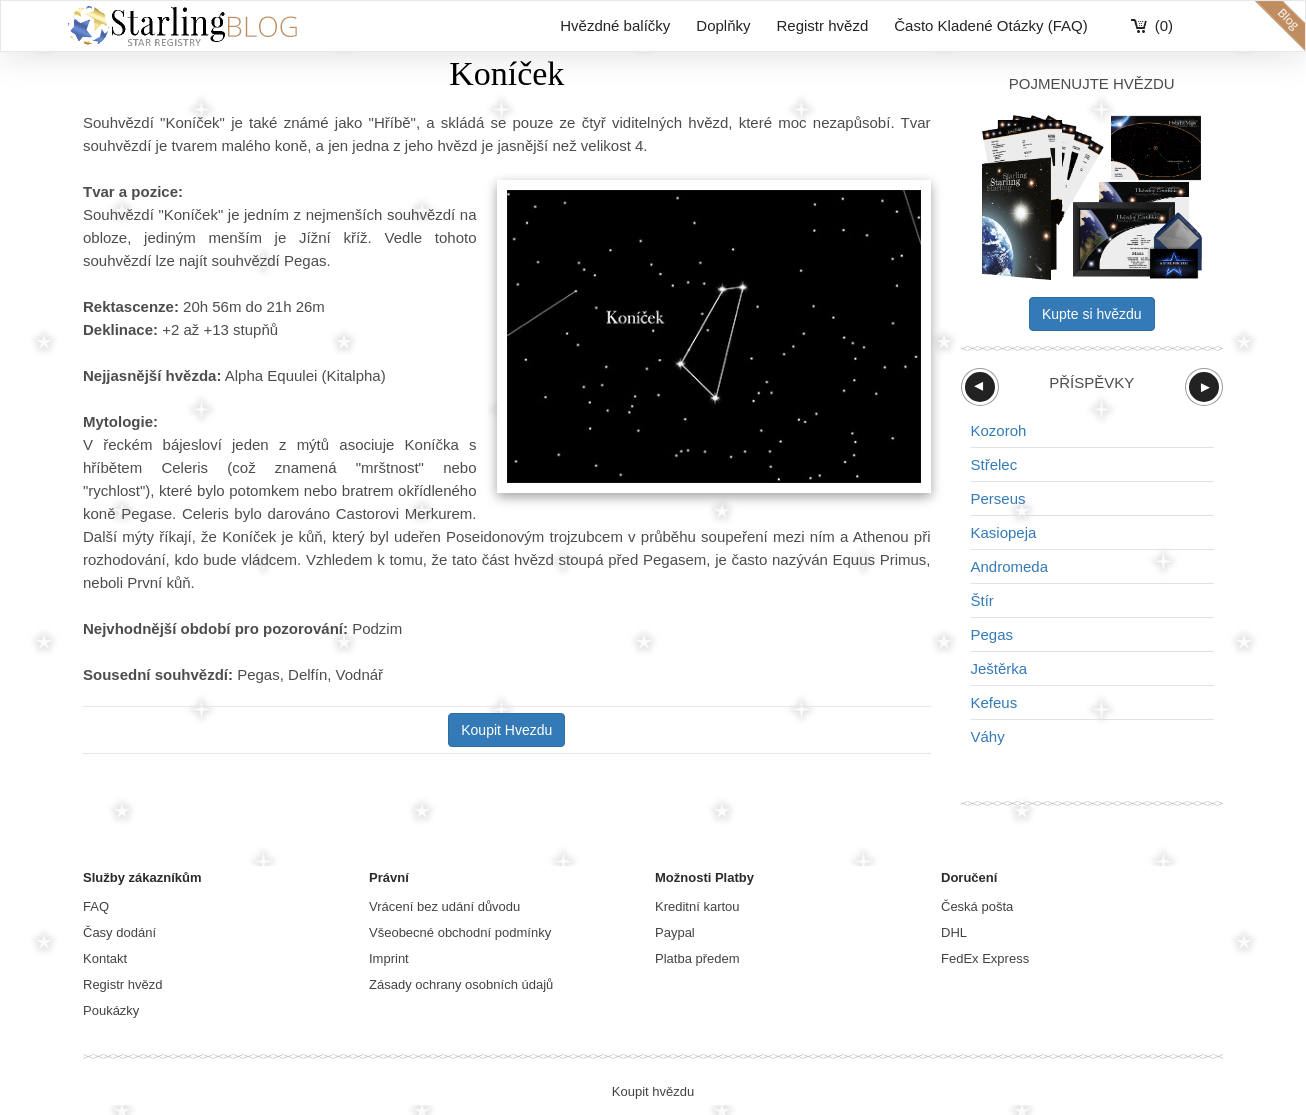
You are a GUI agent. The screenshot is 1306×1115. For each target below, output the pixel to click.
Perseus (998, 498)
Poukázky (111, 1010)
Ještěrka (999, 668)
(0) (1164, 25)
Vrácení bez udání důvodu (444, 906)
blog (1280, 26)
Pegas (992, 634)
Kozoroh (999, 430)
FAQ (96, 906)
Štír (982, 600)
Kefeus (994, 702)
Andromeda (1010, 566)
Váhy (988, 736)
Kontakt (105, 958)
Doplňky (723, 25)
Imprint (389, 958)
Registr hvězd (823, 25)
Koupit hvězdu (653, 1091)
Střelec (994, 464)
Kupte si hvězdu (1092, 314)
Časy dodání (119, 932)
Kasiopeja (1004, 532)
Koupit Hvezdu (506, 730)
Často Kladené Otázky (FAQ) (990, 25)
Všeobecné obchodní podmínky (460, 932)
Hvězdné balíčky (615, 25)
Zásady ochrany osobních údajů (461, 984)
